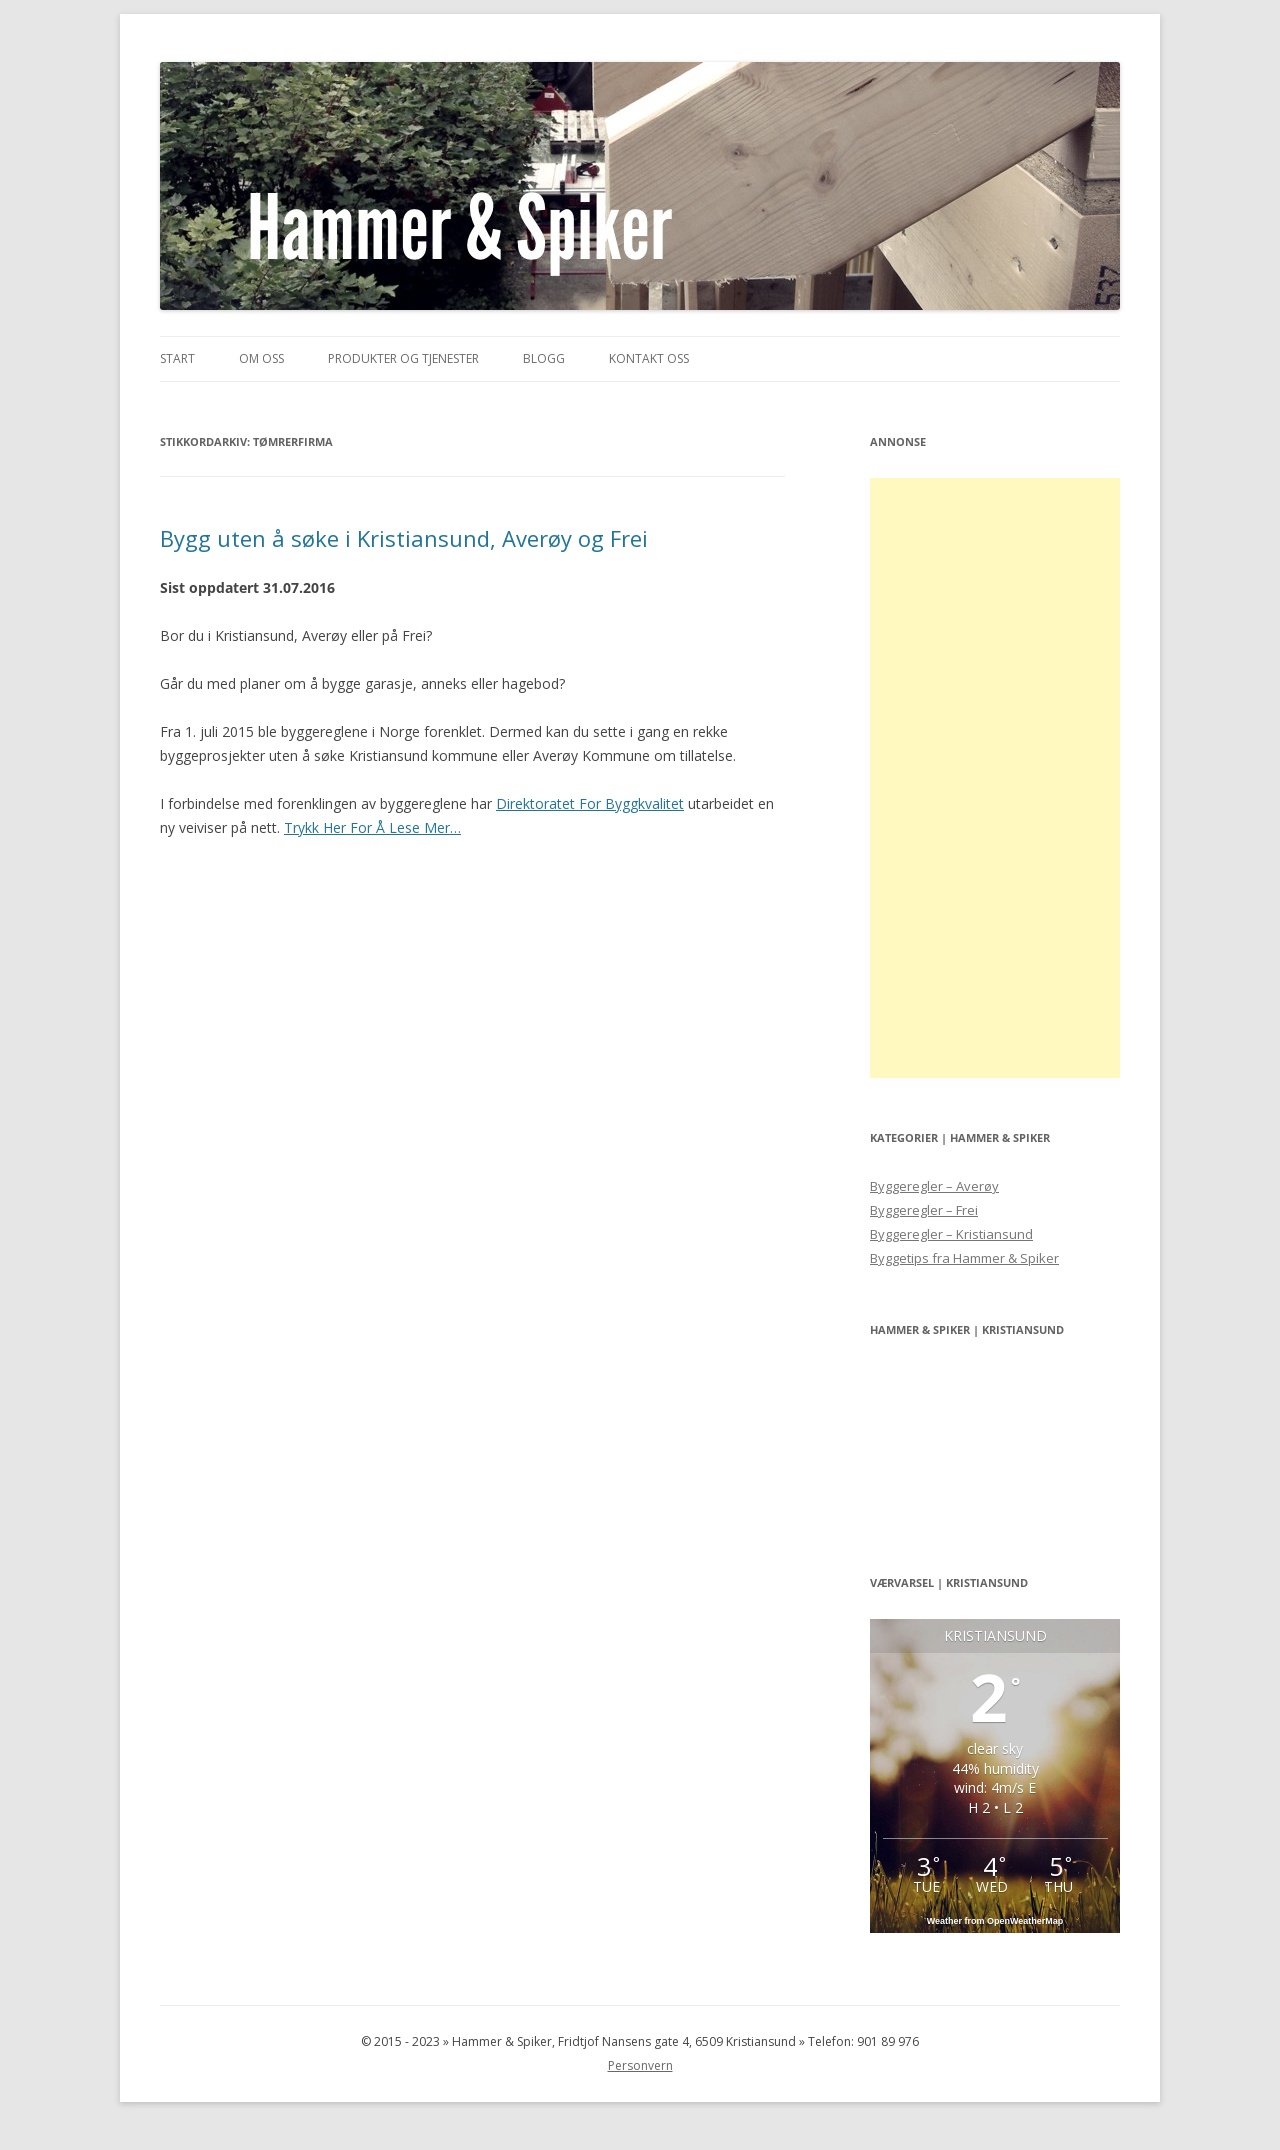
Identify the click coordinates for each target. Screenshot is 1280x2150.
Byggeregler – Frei (924, 1210)
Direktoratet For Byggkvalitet (590, 803)
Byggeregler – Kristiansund (951, 1234)
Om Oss (261, 358)
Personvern (640, 2065)
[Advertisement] (995, 778)
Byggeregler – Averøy (934, 1186)
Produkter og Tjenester (403, 358)
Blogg (544, 358)
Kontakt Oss (649, 358)
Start (177, 358)
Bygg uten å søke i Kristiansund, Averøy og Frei (404, 538)
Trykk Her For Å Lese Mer (372, 827)
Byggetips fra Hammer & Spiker (964, 1258)
